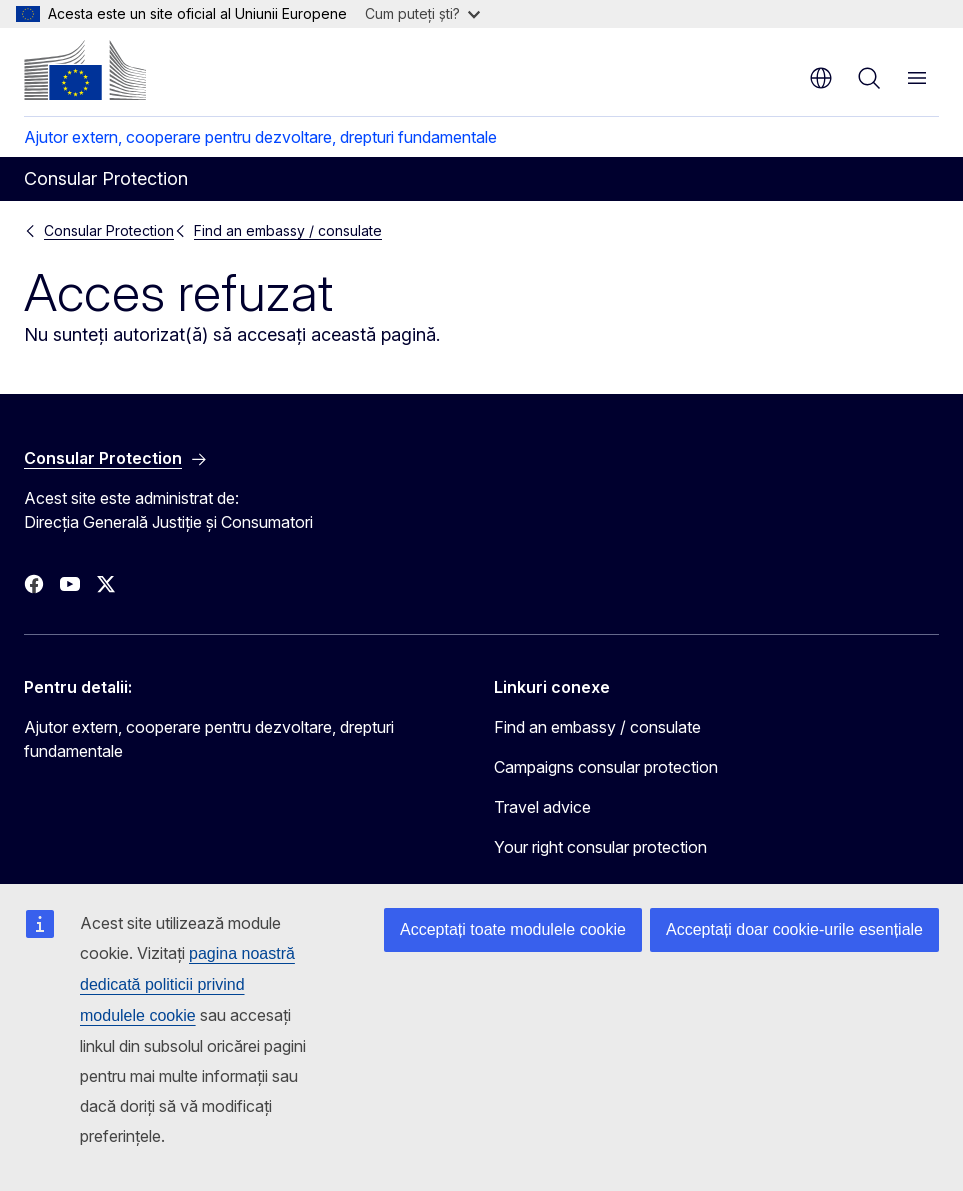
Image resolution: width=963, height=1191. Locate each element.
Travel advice (542, 807)
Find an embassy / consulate (288, 230)
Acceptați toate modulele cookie (513, 929)
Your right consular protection (600, 847)
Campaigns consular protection (606, 767)
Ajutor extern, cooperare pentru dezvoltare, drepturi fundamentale (260, 137)
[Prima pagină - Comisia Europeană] (85, 70)
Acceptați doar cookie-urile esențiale (794, 929)
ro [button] (821, 78)
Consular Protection (109, 230)
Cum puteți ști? (422, 13)
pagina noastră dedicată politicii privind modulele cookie (187, 984)
